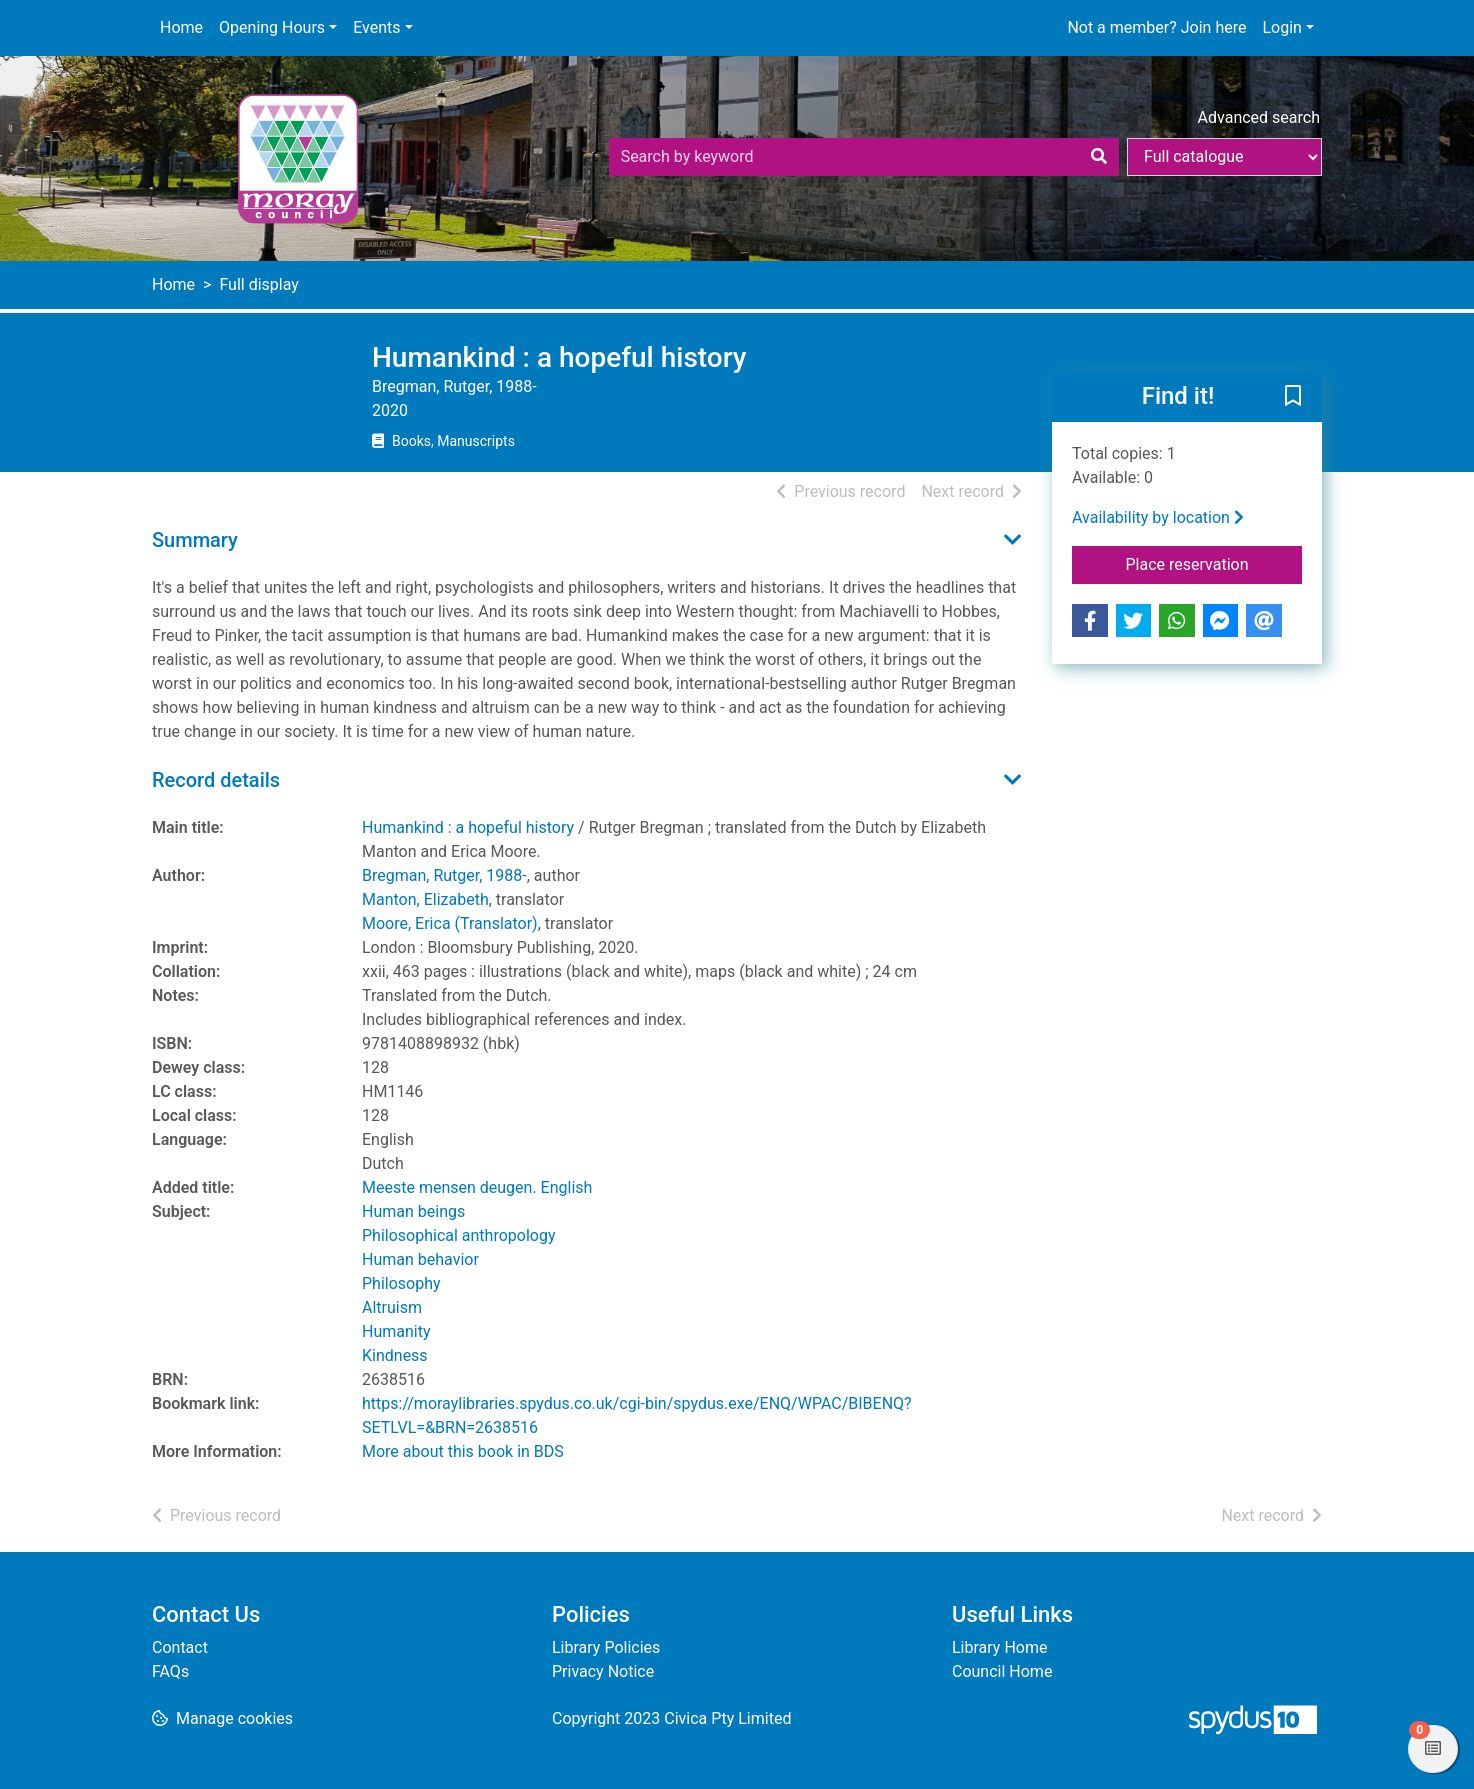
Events (376, 27)
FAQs (170, 1671)
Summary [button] (195, 540)
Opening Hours (272, 27)
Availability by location (1158, 517)
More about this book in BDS (463, 1451)
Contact (180, 1647)
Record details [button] (216, 780)
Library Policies (606, 1647)
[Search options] (1224, 157)
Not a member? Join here (1156, 27)
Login (1281, 27)
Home (181, 27)
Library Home (999, 1647)
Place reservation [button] (1214, 563)
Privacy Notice (603, 1671)
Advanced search (1259, 117)
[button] (1293, 397)
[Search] (1099, 157)
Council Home (1002, 1671)
